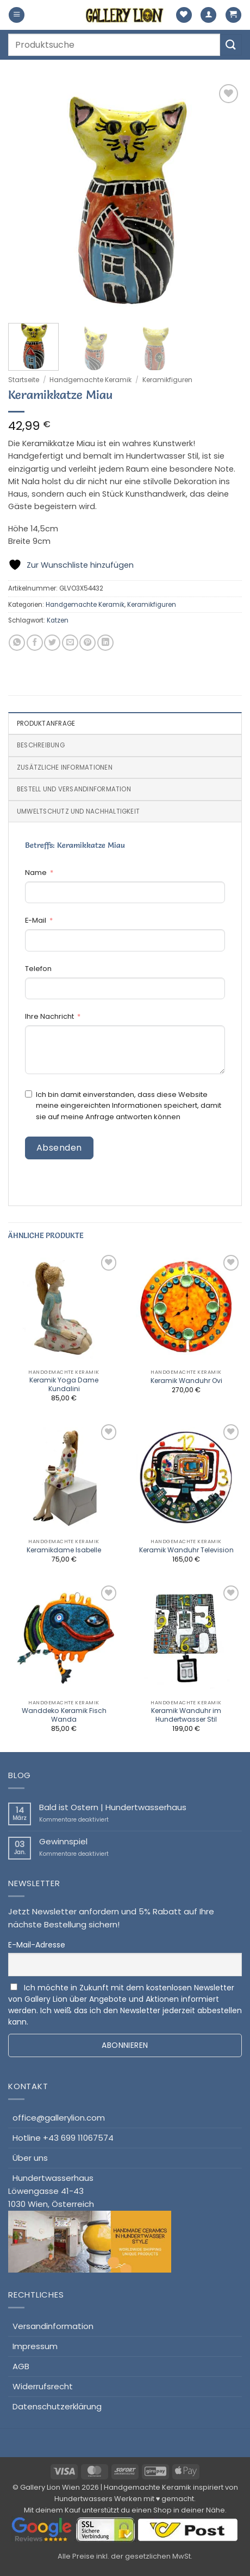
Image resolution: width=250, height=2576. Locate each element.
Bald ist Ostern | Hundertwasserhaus (112, 1807)
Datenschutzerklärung (57, 2406)
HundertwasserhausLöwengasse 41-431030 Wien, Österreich (89, 2222)
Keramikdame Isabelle (64, 1550)
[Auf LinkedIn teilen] (105, 643)
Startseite (23, 379)
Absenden (59, 1147)
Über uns (30, 2157)
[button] (16, 15)
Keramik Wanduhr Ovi (186, 1380)
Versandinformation (52, 2326)
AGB (20, 2366)
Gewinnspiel (63, 1842)
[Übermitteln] (231, 44)
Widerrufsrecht (42, 2386)
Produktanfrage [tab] (46, 723)
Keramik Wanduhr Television (186, 1550)
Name (36, 872)
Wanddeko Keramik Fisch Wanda (64, 1715)
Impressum (35, 2346)
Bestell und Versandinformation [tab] (74, 789)
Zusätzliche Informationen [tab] (64, 767)
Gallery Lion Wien (50, 2487)
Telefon (38, 968)
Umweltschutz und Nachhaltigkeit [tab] (78, 811)
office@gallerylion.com (58, 2117)
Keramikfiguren (167, 379)
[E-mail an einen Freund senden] (70, 643)
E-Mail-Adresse (36, 1944)
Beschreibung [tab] (41, 745)
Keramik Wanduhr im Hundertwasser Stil (186, 1715)
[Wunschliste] (184, 15)
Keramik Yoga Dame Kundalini (63, 1384)
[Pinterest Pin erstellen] (87, 643)
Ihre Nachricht (49, 1016)
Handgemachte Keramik (90, 379)
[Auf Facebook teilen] (35, 643)
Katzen (57, 620)
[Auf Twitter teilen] (52, 643)
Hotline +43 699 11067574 (63, 2137)
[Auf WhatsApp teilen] (17, 643)
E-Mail (35, 920)
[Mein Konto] (208, 15)
